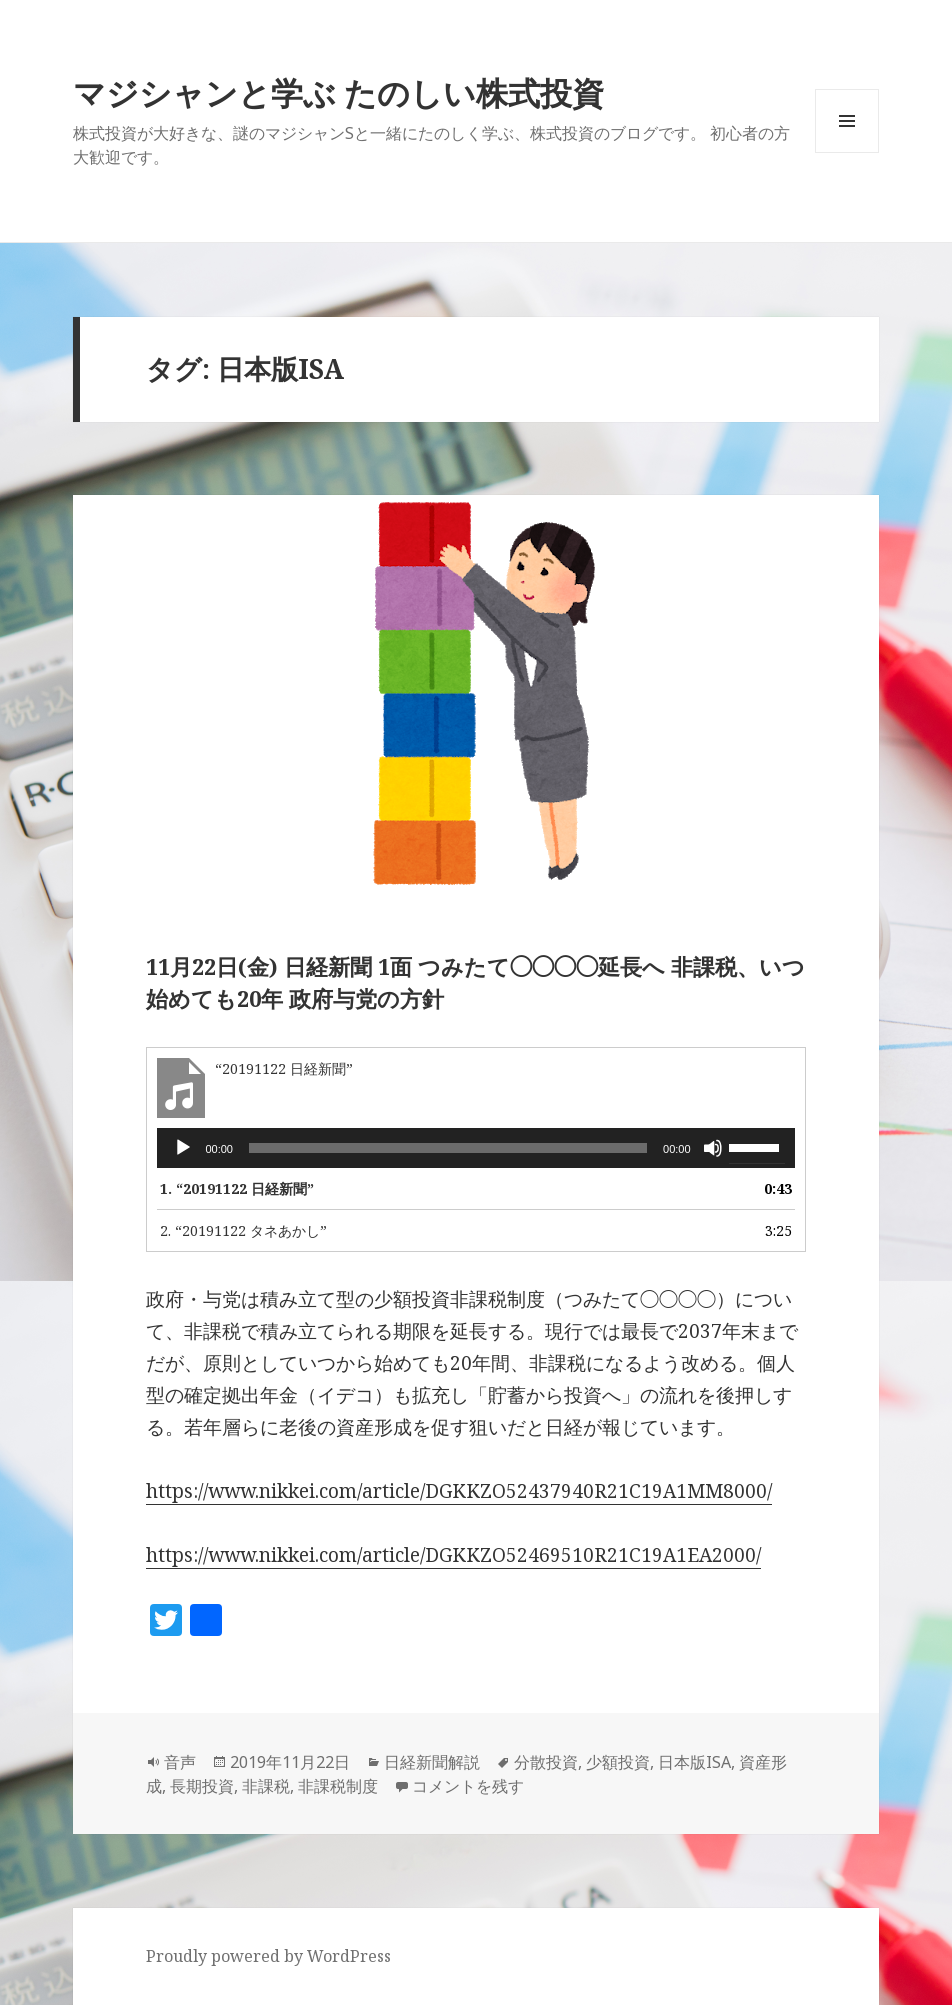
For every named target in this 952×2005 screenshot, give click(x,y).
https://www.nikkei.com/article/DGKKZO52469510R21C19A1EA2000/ (453, 1555)
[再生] (183, 1148)
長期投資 (202, 1786)
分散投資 (546, 1762)
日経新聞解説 (432, 1762)
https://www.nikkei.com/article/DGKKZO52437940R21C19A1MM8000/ (459, 1491)
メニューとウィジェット (847, 152)
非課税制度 (338, 1786)
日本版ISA (694, 1762)
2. (243, 1230)
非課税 (266, 1786)
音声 (180, 1762)
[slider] (448, 1148)
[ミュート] (713, 1148)
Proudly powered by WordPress (268, 1956)
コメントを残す (468, 1786)
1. (237, 1188)
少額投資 (618, 1762)
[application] (475, 1148)
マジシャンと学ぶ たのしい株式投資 (338, 92)
